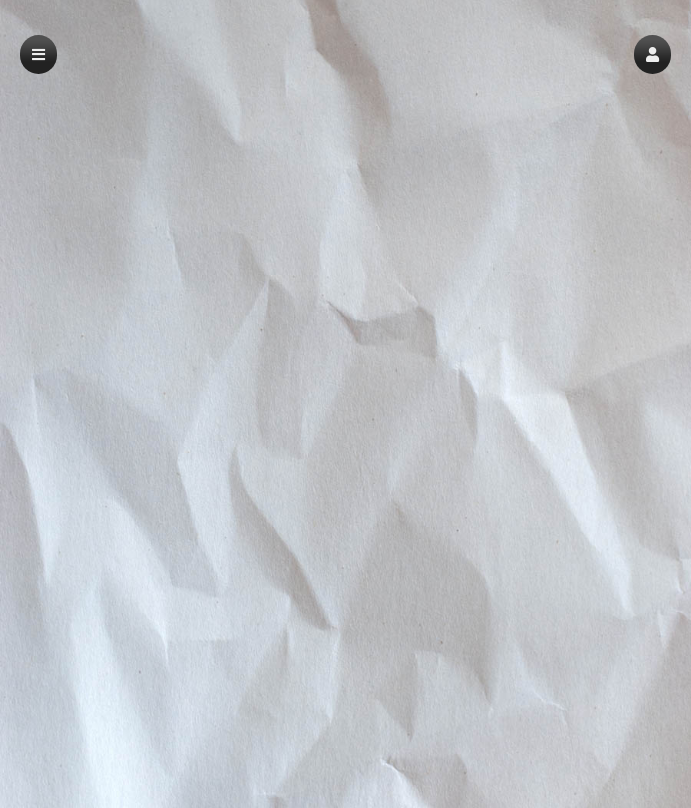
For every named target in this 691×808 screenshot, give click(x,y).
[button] (652, 54)
